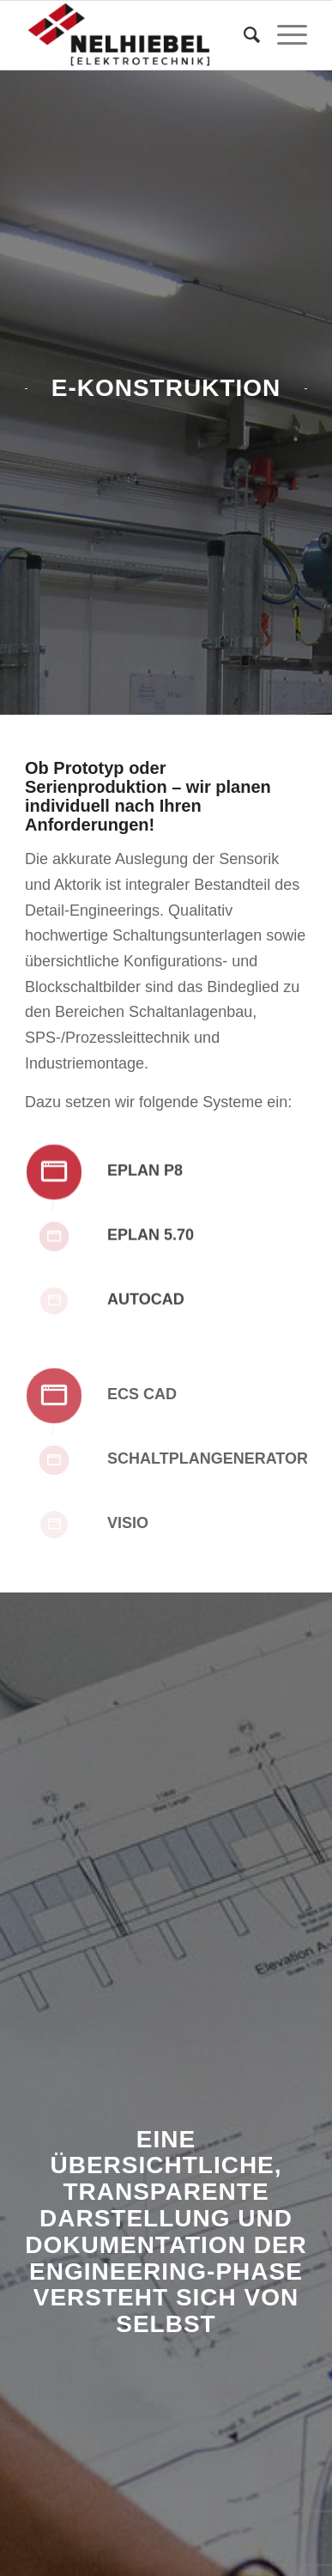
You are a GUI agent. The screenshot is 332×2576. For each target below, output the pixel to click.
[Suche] (243, 35)
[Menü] (283, 35)
